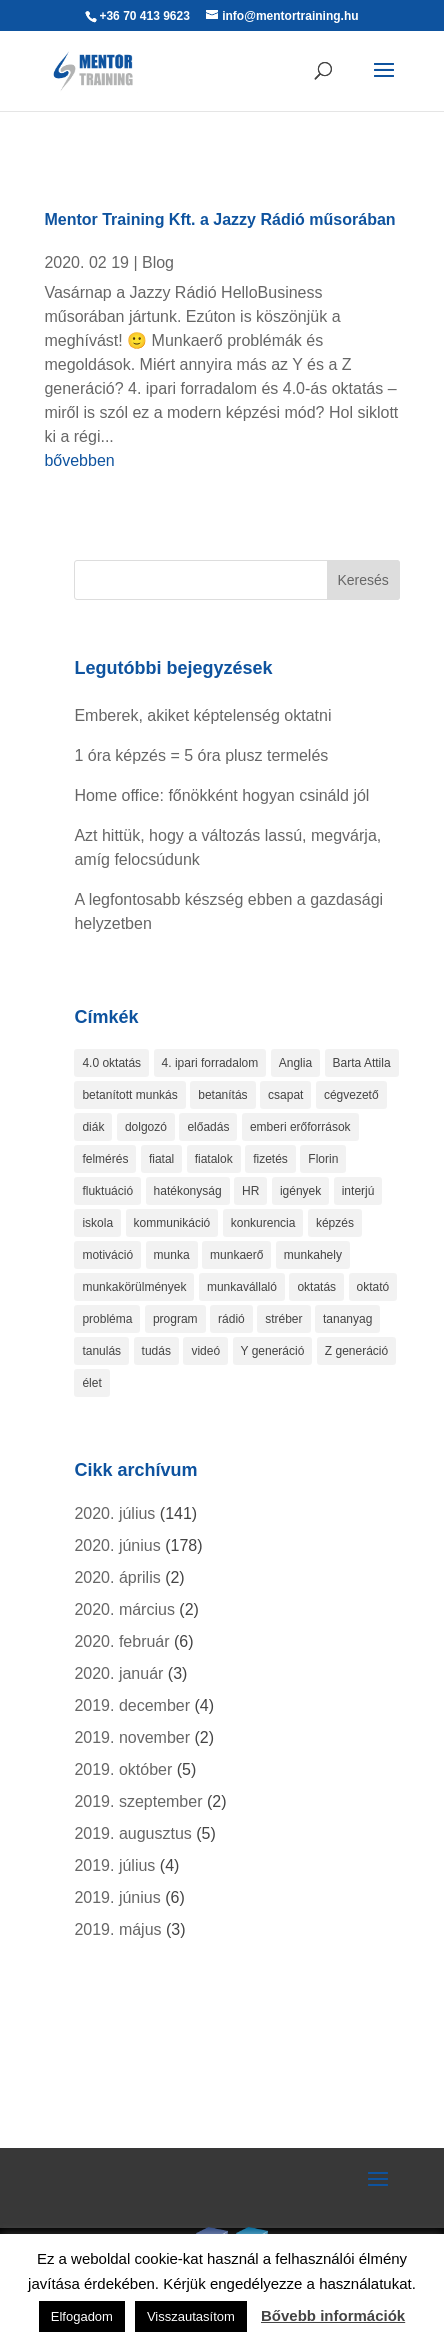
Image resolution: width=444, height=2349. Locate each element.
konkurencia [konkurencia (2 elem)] (263, 1223)
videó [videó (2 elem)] (205, 1351)
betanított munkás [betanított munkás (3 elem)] (129, 1095)
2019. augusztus (132, 1833)
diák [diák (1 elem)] (93, 1127)
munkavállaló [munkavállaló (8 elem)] (242, 1287)
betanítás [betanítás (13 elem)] (222, 1095)
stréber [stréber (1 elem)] (283, 1319)
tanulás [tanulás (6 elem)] (101, 1351)
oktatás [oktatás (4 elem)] (316, 1287)
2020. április (117, 1577)
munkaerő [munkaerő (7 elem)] (236, 1255)
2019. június (117, 1897)
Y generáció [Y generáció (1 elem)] (273, 1351)
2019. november (132, 1737)
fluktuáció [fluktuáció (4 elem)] (107, 1191)
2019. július (114, 1865)
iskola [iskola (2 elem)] (97, 1223)
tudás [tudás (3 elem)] (156, 1351)
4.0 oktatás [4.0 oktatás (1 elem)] (111, 1063)
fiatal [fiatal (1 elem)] (161, 1159)
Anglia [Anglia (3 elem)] (295, 1063)
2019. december (132, 1705)
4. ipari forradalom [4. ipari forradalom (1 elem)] (210, 1063)
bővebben (79, 460)
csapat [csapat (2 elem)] (285, 1095)
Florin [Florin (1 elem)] (323, 1159)
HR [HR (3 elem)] (250, 1191)
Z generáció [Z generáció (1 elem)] (356, 1351)
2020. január (118, 1673)
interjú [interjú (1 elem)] (358, 1191)
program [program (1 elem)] (175, 1319)
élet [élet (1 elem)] (91, 1383)
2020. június (117, 1545)
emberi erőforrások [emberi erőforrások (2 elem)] (300, 1127)
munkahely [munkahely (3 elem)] (313, 1255)
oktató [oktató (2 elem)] (373, 1287)
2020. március (124, 1609)
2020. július (114, 1513)
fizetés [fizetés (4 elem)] (270, 1159)
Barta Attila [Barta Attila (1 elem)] (362, 1063)
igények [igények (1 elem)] (300, 1191)
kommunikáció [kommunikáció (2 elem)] (172, 1223)
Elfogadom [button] (82, 2316)
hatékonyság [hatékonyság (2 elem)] (188, 1191)
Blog (158, 262)
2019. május (117, 1929)
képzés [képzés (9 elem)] (335, 1223)
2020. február (121, 1641)
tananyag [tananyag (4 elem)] (347, 1319)
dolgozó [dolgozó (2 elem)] (146, 1127)
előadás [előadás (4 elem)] (208, 1127)
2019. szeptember (138, 1801)
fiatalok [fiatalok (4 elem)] (214, 1159)
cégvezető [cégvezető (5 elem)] (351, 1095)
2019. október (123, 1769)
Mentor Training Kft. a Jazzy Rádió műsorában (219, 219)
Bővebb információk (333, 2315)
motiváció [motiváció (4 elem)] (107, 1255)
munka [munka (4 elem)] (172, 1255)
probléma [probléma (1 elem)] (107, 1319)
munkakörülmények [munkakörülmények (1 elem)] (134, 1287)
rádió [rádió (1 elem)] (231, 1319)
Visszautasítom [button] (191, 2316)
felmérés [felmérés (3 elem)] (105, 1159)
